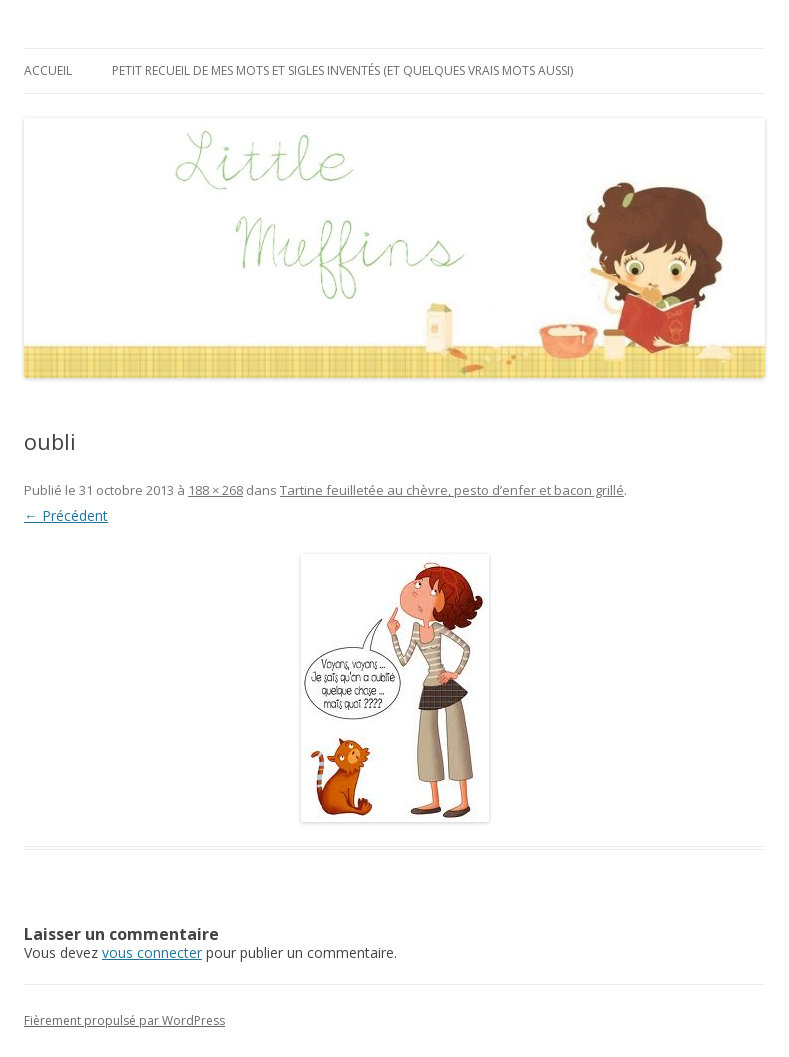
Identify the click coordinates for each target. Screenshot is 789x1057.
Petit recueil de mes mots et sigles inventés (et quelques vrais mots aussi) (342, 70)
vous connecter (152, 952)
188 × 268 (215, 490)
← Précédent (66, 515)
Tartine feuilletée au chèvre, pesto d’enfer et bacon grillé (452, 490)
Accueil (48, 70)
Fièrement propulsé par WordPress (124, 1020)
